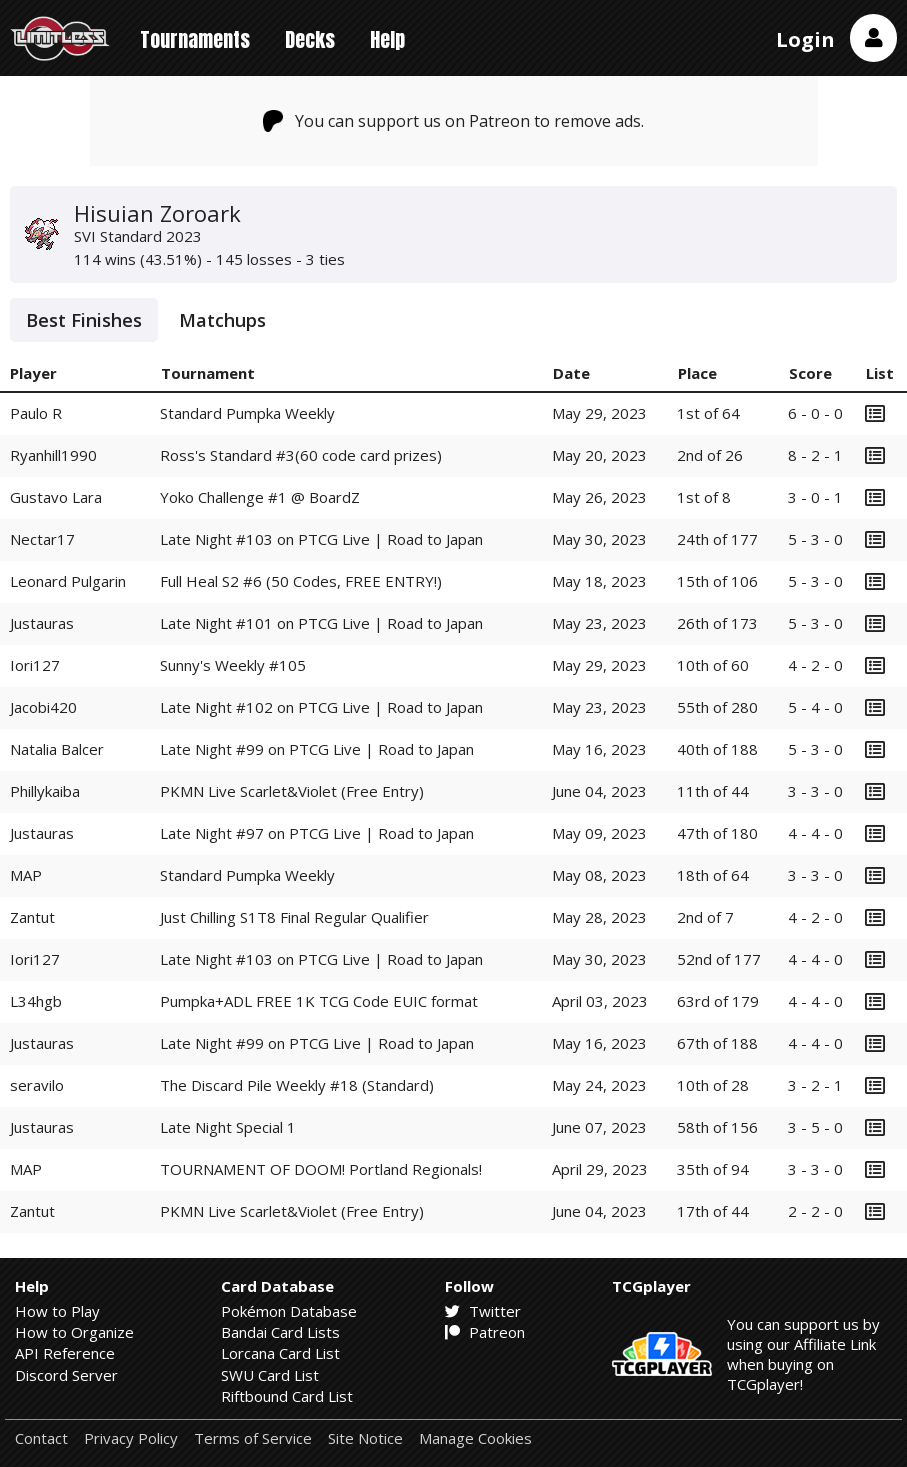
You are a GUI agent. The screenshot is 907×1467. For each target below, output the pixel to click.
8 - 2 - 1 (815, 455)
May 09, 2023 (599, 833)
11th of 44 (713, 791)
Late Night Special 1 (228, 1127)
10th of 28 (713, 1085)
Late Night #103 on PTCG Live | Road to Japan (321, 539)
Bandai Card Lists (280, 1332)
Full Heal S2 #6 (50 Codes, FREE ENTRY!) (301, 581)
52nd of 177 (719, 959)
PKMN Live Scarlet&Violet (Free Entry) (292, 791)
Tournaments (195, 39)
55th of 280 (717, 707)
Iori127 (35, 665)
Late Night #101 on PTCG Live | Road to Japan (321, 623)
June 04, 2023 (599, 791)
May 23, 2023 (599, 623)
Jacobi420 (43, 707)
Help (387, 39)
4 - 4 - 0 (815, 833)
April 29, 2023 (600, 1169)
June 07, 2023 (599, 1127)
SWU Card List (270, 1375)
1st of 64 (708, 413)
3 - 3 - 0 (815, 791)
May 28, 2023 (599, 917)
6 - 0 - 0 (815, 413)
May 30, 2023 (599, 539)
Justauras (42, 623)
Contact (41, 1438)
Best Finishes (84, 320)
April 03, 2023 (600, 1001)
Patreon (485, 1332)
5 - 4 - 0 (815, 707)
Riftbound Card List (287, 1396)
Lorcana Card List (280, 1353)
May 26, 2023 (599, 497)
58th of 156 (717, 1127)
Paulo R (36, 413)
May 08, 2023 (599, 875)
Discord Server (66, 1375)
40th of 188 (717, 749)
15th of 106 (717, 581)
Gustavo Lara (56, 497)
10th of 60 (713, 665)
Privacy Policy (131, 1438)
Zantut (32, 917)
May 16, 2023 (599, 749)
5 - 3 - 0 (815, 539)
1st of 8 (704, 497)
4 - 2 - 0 (815, 665)
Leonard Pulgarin (68, 581)
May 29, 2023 (599, 413)
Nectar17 (42, 539)
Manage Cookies (475, 1438)
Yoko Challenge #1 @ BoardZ (260, 497)
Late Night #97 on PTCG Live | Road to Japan (317, 833)
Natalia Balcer (57, 749)
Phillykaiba (45, 791)
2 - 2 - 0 (815, 1211)
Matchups (222, 320)
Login (805, 39)
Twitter (483, 1311)
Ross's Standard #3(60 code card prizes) (301, 455)
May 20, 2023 (599, 455)
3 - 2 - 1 (815, 1085)
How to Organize (74, 1332)
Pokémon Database (289, 1311)
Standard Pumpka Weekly (247, 413)
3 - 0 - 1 (815, 497)
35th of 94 (713, 1169)
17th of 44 (713, 1211)
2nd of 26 (710, 455)
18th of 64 (713, 875)
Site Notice (365, 1438)
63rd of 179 (718, 1001)
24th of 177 (717, 539)
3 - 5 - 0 (815, 1127)
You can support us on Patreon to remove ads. (453, 121)
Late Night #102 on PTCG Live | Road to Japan (321, 707)
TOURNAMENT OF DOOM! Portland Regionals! (321, 1169)
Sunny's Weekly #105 (233, 665)
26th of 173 (717, 623)
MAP (26, 875)
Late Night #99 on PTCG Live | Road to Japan (317, 749)
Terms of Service (253, 1438)
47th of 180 (717, 833)
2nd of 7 (705, 917)
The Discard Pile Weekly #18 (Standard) (297, 1085)
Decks (310, 39)
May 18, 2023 (599, 581)
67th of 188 (717, 1043)
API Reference (65, 1353)
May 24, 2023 (599, 1085)
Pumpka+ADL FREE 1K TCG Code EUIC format (319, 1001)
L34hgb (36, 1001)
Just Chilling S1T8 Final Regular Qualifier (294, 917)
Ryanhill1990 (53, 455)
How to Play (57, 1311)
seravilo (37, 1085)
